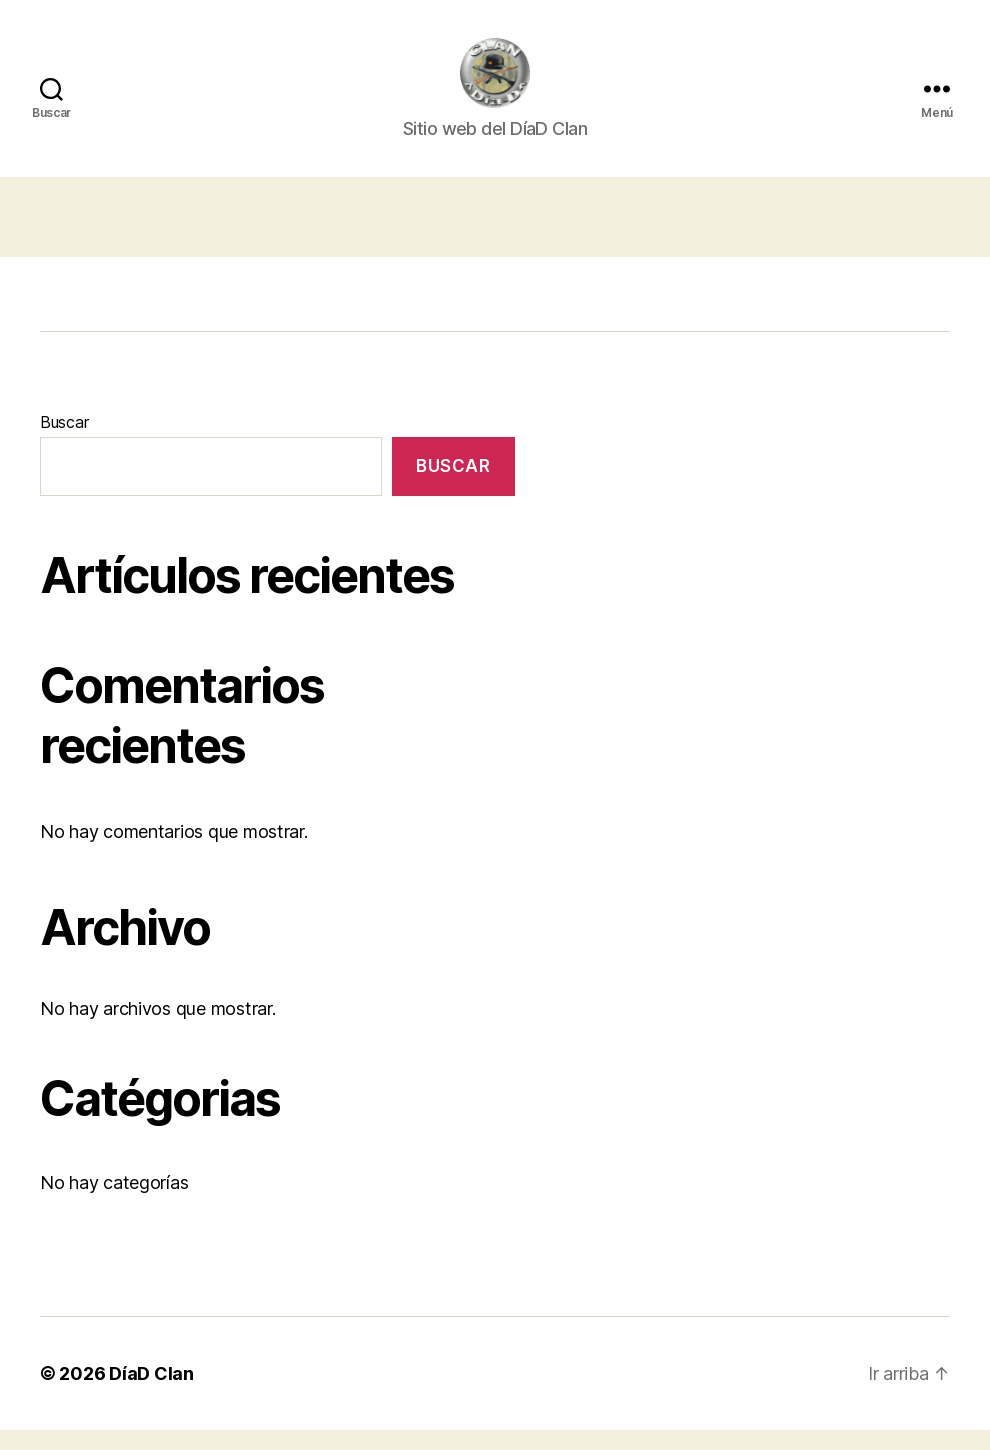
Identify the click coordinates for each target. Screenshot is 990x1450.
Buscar (64, 442)
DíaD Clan (151, 1393)
